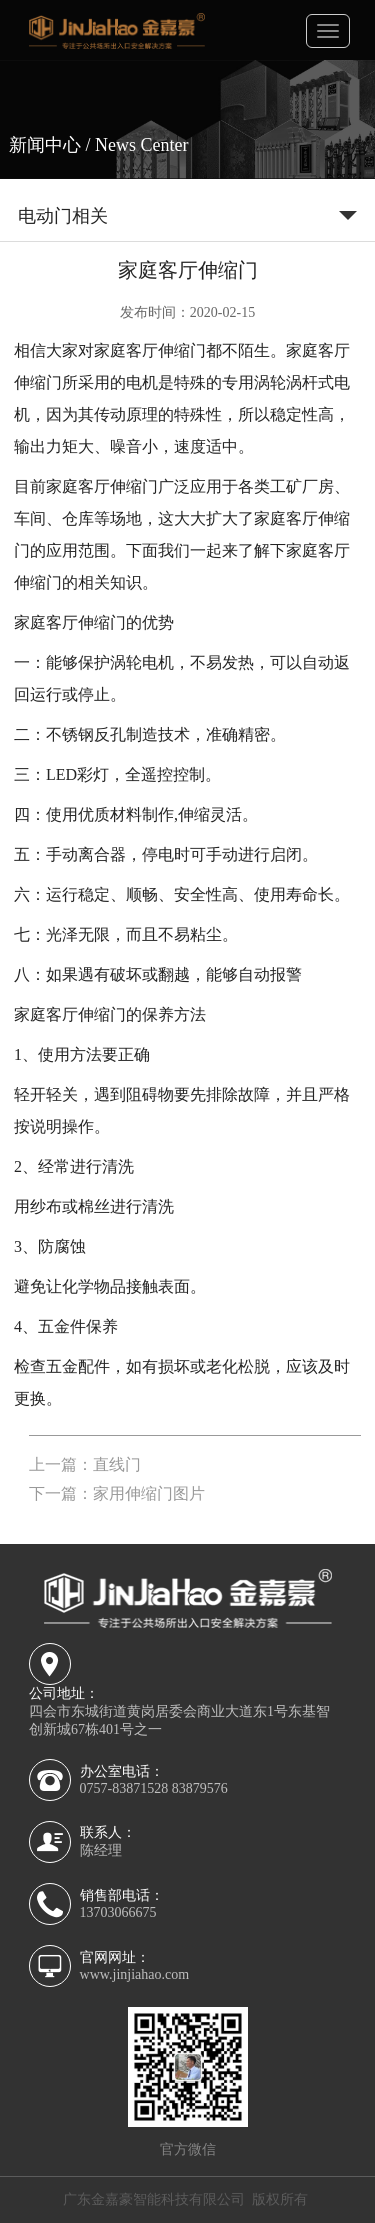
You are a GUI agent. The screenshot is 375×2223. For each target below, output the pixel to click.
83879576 (200, 1788)
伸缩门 (182, 350)
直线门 (117, 1464)
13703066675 (118, 1912)
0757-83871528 (124, 1788)
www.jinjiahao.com (135, 1974)
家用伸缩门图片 (149, 1493)
